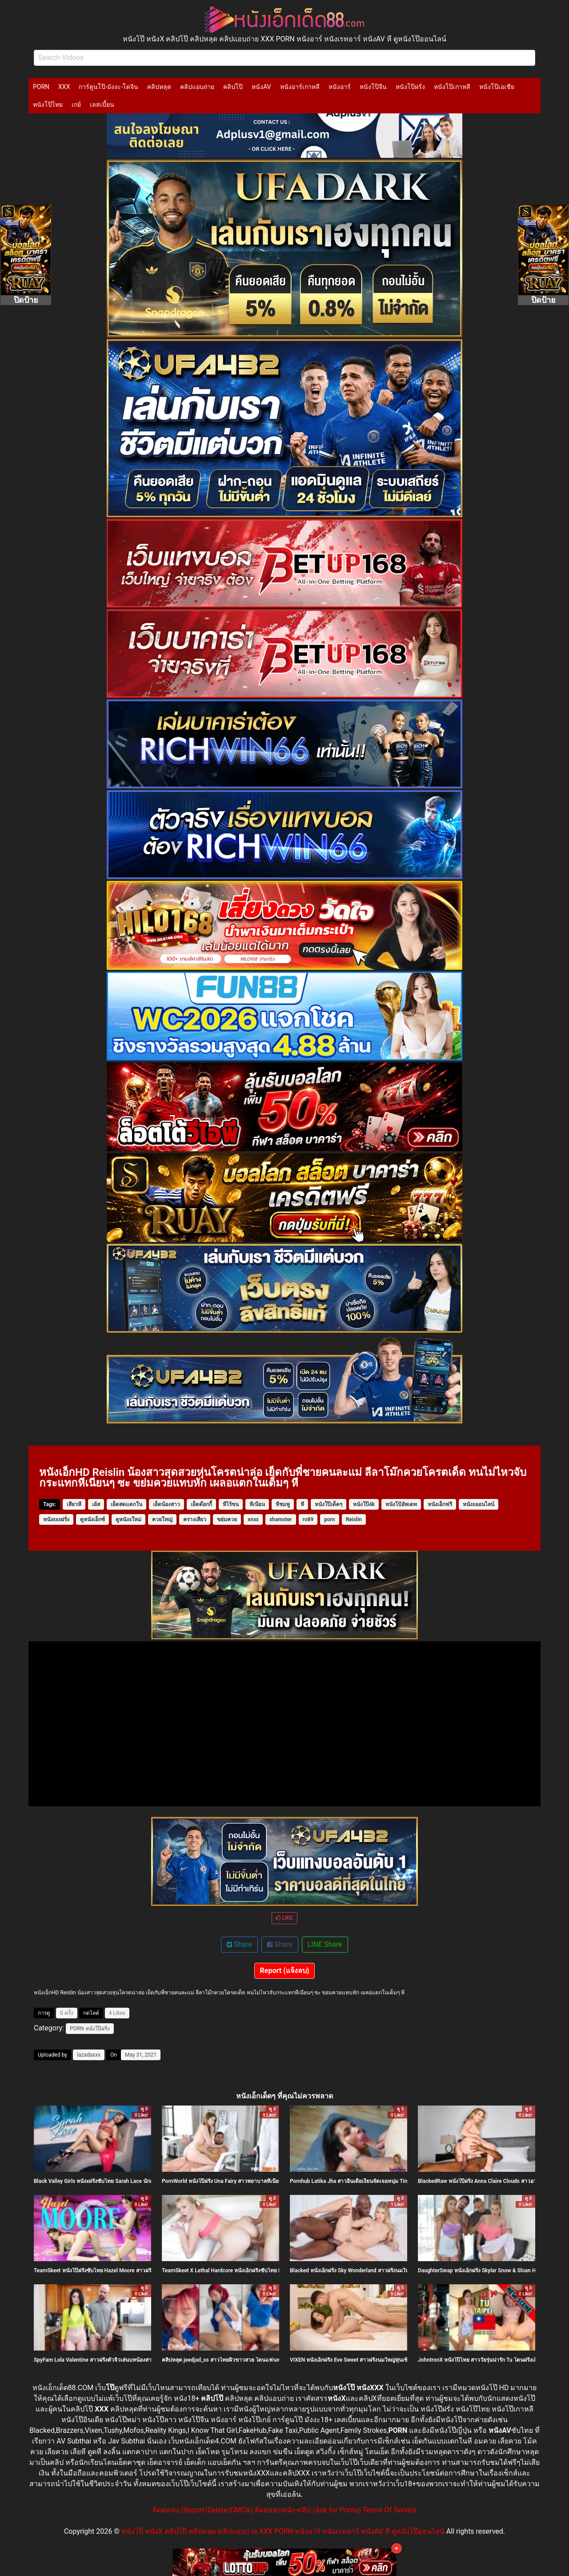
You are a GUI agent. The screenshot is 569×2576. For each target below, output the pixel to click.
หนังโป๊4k (364, 1504)
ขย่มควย (227, 1519)
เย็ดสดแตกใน (126, 1504)
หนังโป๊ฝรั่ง (410, 86)
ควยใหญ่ (162, 1519)
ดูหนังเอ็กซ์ (92, 1519)
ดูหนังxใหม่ (128, 1519)
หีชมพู (283, 1504)
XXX (64, 86)
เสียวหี (74, 1504)
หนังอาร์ (340, 86)
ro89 (308, 1519)
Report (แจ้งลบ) (284, 1970)
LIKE (284, 1918)
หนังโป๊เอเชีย (496, 86)
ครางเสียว (194, 1519)
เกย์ (76, 104)
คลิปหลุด (159, 86)
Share (239, 1944)
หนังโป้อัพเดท (401, 1504)
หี (302, 1504)
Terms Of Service (390, 2510)
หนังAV (261, 86)
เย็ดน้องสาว (166, 1504)
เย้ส (96, 1504)
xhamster (280, 1519)
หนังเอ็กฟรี (440, 1504)
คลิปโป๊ (233, 86)
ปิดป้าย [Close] (26, 300)
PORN (41, 86)
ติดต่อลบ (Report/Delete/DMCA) (202, 2510)
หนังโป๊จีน (373, 86)
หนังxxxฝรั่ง (56, 1519)
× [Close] (396, 2548)
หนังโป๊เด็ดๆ (328, 1504)
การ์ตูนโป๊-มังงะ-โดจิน (108, 86)
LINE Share (325, 1944)
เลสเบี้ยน (102, 104)
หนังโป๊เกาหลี (452, 86)
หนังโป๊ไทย (48, 104)
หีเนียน (257, 1504)
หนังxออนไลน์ (478, 1504)
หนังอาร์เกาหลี (300, 86)
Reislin (354, 1519)
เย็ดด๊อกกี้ (201, 1504)
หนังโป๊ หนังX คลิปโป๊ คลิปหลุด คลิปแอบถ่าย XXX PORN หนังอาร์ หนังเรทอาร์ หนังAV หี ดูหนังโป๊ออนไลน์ (283, 2531)
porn (329, 1519)
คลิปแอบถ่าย (197, 86)
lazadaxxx (88, 2055)
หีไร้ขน (231, 1504)
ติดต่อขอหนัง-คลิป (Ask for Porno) (308, 2510)
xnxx (253, 1519)
